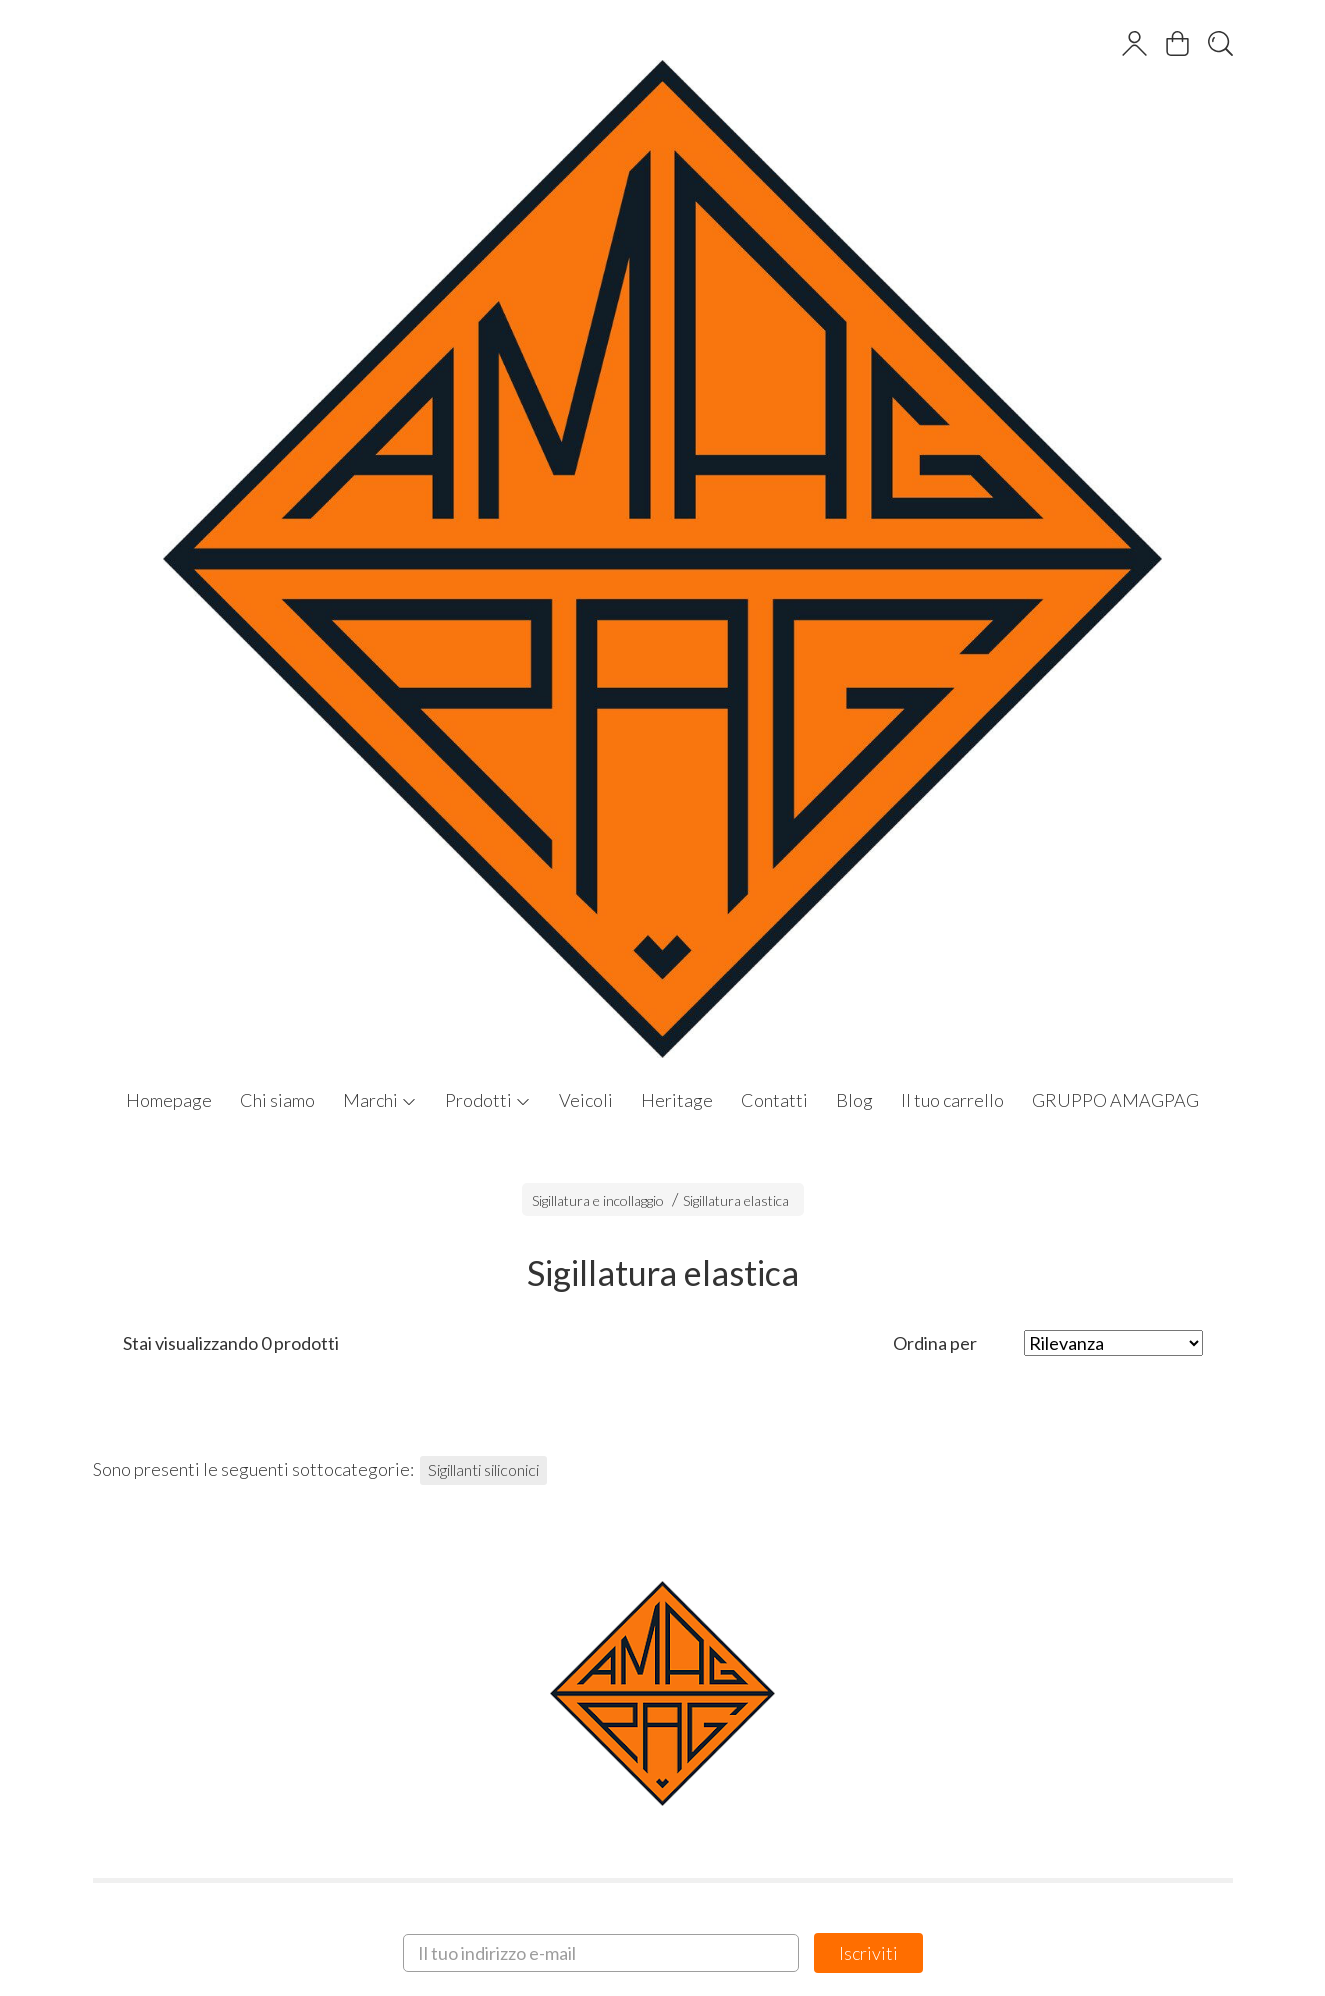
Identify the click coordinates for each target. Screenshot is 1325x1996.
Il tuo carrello (952, 1100)
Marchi (380, 1100)
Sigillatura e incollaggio (598, 1200)
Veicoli (586, 1100)
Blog (854, 1100)
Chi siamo (277, 1100)
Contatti (774, 1100)
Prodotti (488, 1100)
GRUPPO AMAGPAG (1115, 1100)
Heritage (677, 1100)
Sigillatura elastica (736, 1200)
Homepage (169, 1100)
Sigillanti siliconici (483, 1469)
